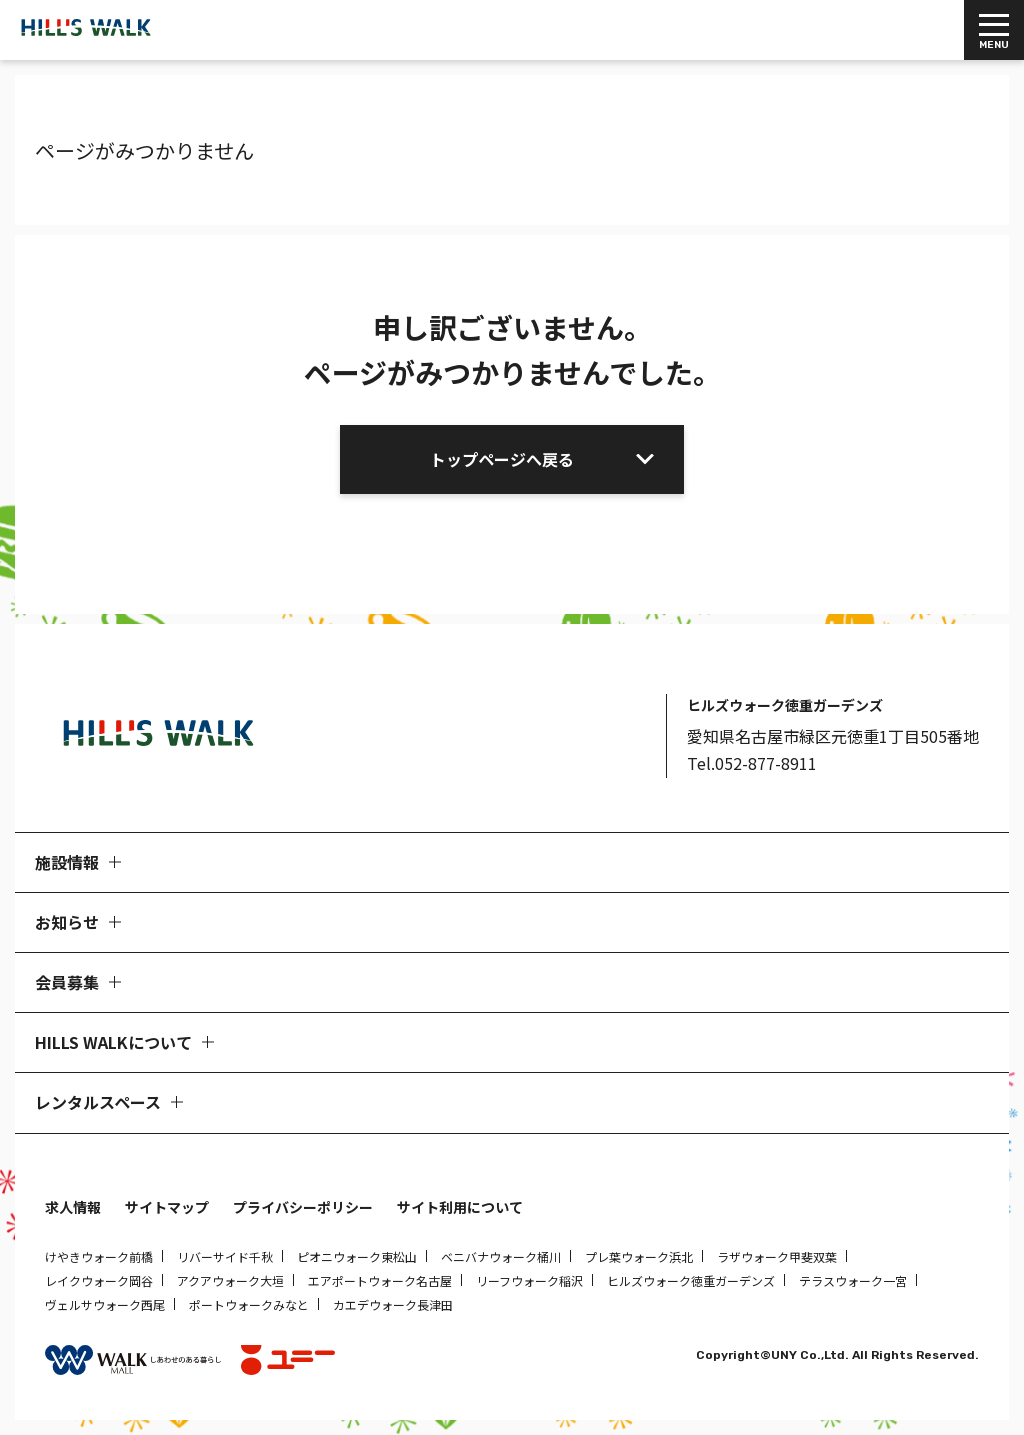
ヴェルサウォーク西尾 (105, 1304)
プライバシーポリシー (303, 1207)
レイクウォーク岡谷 (99, 1280)
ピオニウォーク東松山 (357, 1256)
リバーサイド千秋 (225, 1256)
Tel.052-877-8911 (752, 763)
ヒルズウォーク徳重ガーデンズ (691, 1280)
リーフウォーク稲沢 (529, 1280)
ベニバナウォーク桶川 (501, 1256)
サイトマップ (167, 1207)
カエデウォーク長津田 (393, 1304)
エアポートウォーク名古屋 (380, 1280)
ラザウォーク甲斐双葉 (777, 1256)
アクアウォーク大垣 (230, 1280)
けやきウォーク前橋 (99, 1256)
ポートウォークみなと (249, 1304)
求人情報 (73, 1207)
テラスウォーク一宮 (853, 1280)
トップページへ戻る (502, 459)
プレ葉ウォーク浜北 (639, 1256)
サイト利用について (460, 1207)
